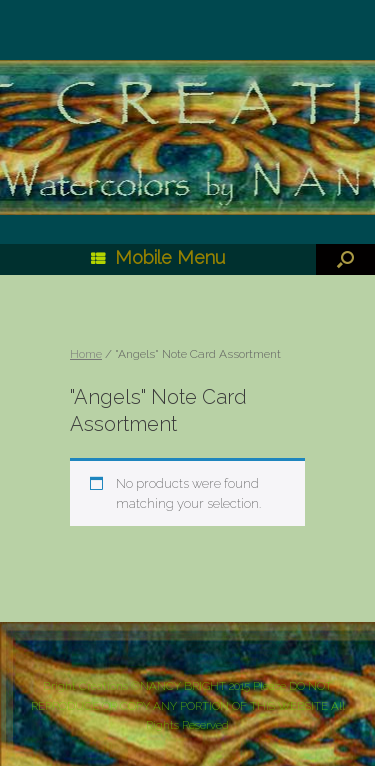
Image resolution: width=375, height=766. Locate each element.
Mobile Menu (158, 257)
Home (86, 354)
